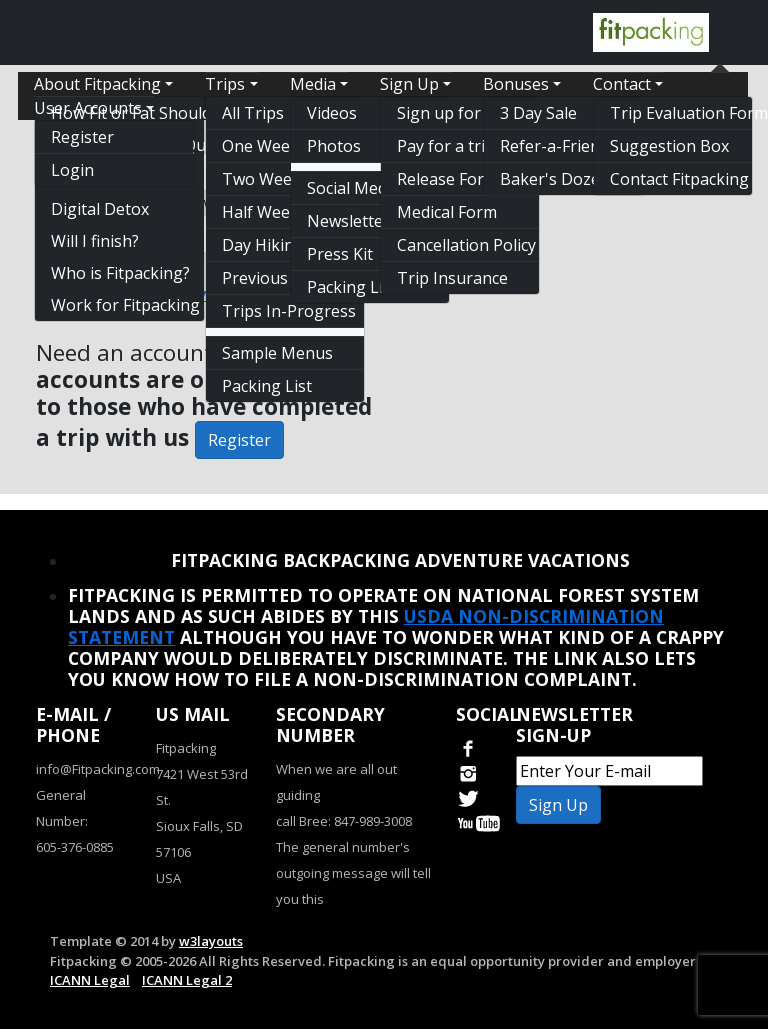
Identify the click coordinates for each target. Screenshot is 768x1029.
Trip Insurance (452, 278)
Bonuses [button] (516, 84)
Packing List (267, 386)
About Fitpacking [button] (97, 84)
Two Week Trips (283, 179)
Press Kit (340, 254)
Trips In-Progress (289, 311)
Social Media (353, 188)
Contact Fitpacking (679, 179)
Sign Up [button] (409, 84)
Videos (332, 113)
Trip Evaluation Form (681, 113)
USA (168, 878)
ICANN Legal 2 (187, 980)
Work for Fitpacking (125, 305)
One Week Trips (282, 146)
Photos (334, 146)
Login (72, 170)
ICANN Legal (90, 980)
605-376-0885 (75, 847)
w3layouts (211, 941)
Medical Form (447, 212)
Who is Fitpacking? (120, 273)
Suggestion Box (669, 146)
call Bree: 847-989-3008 (344, 821)
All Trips (253, 113)
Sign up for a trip (461, 113)
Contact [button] (622, 84)
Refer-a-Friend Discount (571, 146)
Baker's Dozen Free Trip (571, 179)
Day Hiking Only (282, 245)
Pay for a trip (446, 146)
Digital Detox (100, 209)
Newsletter (348, 221)
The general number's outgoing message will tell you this (353, 873)
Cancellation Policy (466, 245)
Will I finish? (95, 241)
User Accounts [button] (88, 108)
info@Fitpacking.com (98, 769)
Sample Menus (277, 353)
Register (82, 137)
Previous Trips (277, 278)
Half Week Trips (282, 212)
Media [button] (313, 84)
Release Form (447, 179)
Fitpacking (186, 748)
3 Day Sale (538, 113)
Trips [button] (225, 84)
